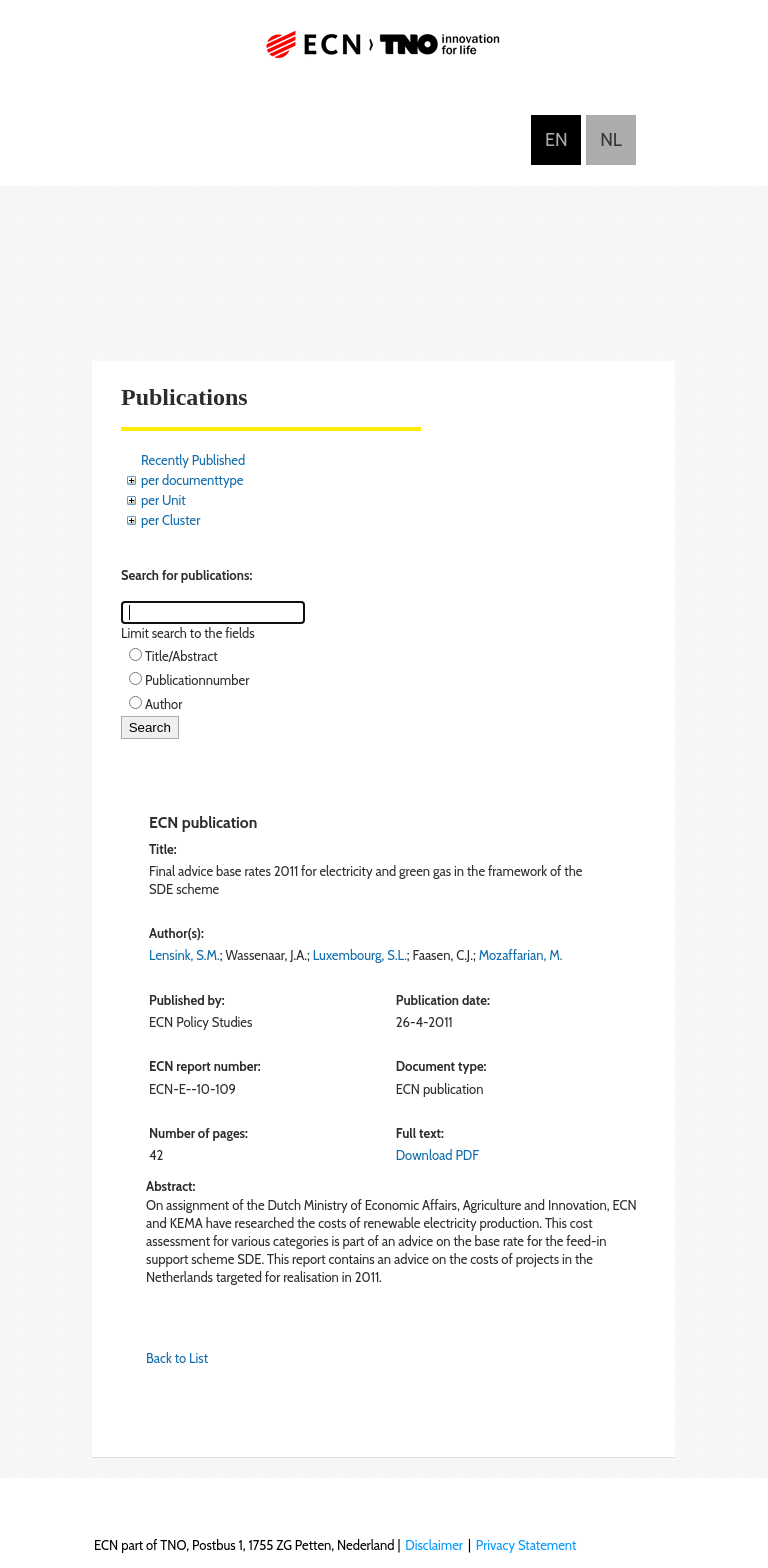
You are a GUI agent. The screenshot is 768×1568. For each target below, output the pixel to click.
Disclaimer (434, 1545)
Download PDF (437, 1155)
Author (163, 704)
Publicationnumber (197, 680)
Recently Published (193, 460)
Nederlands (611, 140)
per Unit (163, 500)
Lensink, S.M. (184, 955)
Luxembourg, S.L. (360, 955)
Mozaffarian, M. (521, 955)
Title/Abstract (181, 656)
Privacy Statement (526, 1545)
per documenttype (192, 480)
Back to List (177, 1358)
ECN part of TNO (384, 52)
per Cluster (170, 520)
